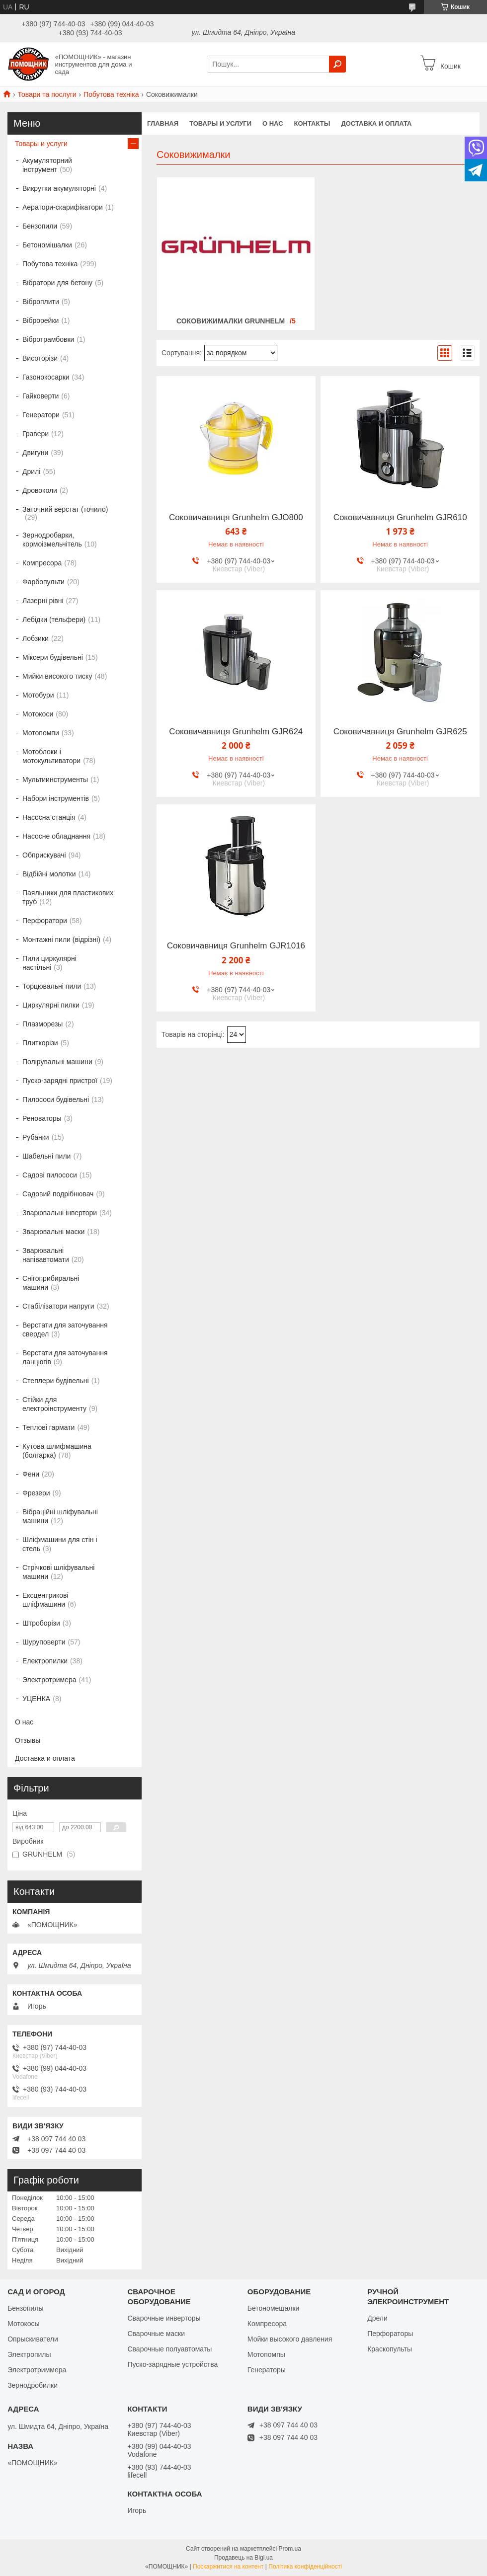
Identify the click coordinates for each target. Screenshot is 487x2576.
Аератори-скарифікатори (62, 207)
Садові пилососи (49, 1175)
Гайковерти (40, 396)
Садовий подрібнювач (57, 1194)
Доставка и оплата (376, 123)
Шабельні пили (46, 1156)
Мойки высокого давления (289, 2339)
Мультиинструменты (55, 779)
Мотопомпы (266, 2354)
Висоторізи (40, 358)
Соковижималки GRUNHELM (230, 321)
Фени (30, 1474)
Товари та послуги (46, 94)
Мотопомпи (40, 733)
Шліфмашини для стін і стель (59, 1544)
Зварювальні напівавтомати (45, 1255)
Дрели (377, 2318)
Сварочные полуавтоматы (169, 2349)
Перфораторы (390, 2334)
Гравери (35, 434)
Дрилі (31, 471)
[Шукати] (337, 64)
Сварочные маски (156, 2334)
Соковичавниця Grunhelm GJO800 (236, 517)
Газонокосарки (46, 377)
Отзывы (27, 1740)
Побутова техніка (111, 94)
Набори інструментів (55, 798)
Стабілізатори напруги (58, 1306)
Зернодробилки (32, 2385)
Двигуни (35, 453)
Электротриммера (36, 2370)
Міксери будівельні (52, 657)
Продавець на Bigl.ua (243, 2557)
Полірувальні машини (57, 1062)
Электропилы (29, 2354)
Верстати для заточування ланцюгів (65, 1357)
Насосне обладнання (56, 836)
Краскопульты (389, 2349)
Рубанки (35, 1137)
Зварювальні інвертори (59, 1213)
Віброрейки (40, 320)
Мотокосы (23, 2324)
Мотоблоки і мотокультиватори (51, 756)
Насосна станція (49, 817)
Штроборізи (41, 1623)
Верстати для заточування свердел (65, 1329)
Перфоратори (44, 921)
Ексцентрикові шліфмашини (45, 1599)
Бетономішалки (47, 245)
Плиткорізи (40, 1043)
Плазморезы (42, 1024)
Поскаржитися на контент (228, 2566)
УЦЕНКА (36, 1699)
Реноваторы (42, 1118)
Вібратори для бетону (57, 283)
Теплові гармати (48, 1427)
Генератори (41, 415)
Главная (162, 123)
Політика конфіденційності (305, 2566)
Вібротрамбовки (48, 339)
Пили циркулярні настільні (49, 962)
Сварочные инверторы (163, 2318)
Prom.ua (290, 2548)
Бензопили (39, 226)
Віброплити (40, 302)
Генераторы (266, 2370)
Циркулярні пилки (51, 1005)
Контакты (312, 123)
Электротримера (49, 1680)
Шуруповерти (43, 1642)
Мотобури (38, 695)
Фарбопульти (43, 582)
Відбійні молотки (49, 874)
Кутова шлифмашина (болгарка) (56, 1450)
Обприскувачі (44, 855)
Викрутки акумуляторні (59, 188)
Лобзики (35, 638)
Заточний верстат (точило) (65, 509)
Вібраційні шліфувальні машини (60, 1516)
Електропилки (45, 1661)
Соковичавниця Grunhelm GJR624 (236, 731)
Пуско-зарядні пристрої (59, 1081)
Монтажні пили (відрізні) (61, 939)
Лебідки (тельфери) (53, 620)
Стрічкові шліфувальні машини (58, 1571)
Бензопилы (25, 2308)
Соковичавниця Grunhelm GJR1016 (236, 945)
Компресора (42, 563)
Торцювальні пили (51, 986)
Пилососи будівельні (55, 1099)
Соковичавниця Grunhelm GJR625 (400, 731)
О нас (272, 123)
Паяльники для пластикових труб (67, 897)
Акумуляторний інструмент (47, 164)
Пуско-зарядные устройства (172, 2364)
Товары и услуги (220, 123)
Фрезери (36, 1493)
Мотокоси (37, 714)
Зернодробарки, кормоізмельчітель (52, 539)
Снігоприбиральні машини (50, 1282)
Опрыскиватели (32, 2339)
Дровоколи (39, 490)
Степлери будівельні (55, 1381)
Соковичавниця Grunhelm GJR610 (400, 517)
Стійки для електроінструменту (54, 1404)
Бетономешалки (273, 2308)
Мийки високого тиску (57, 676)
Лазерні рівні (43, 601)
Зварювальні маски (53, 1232)
